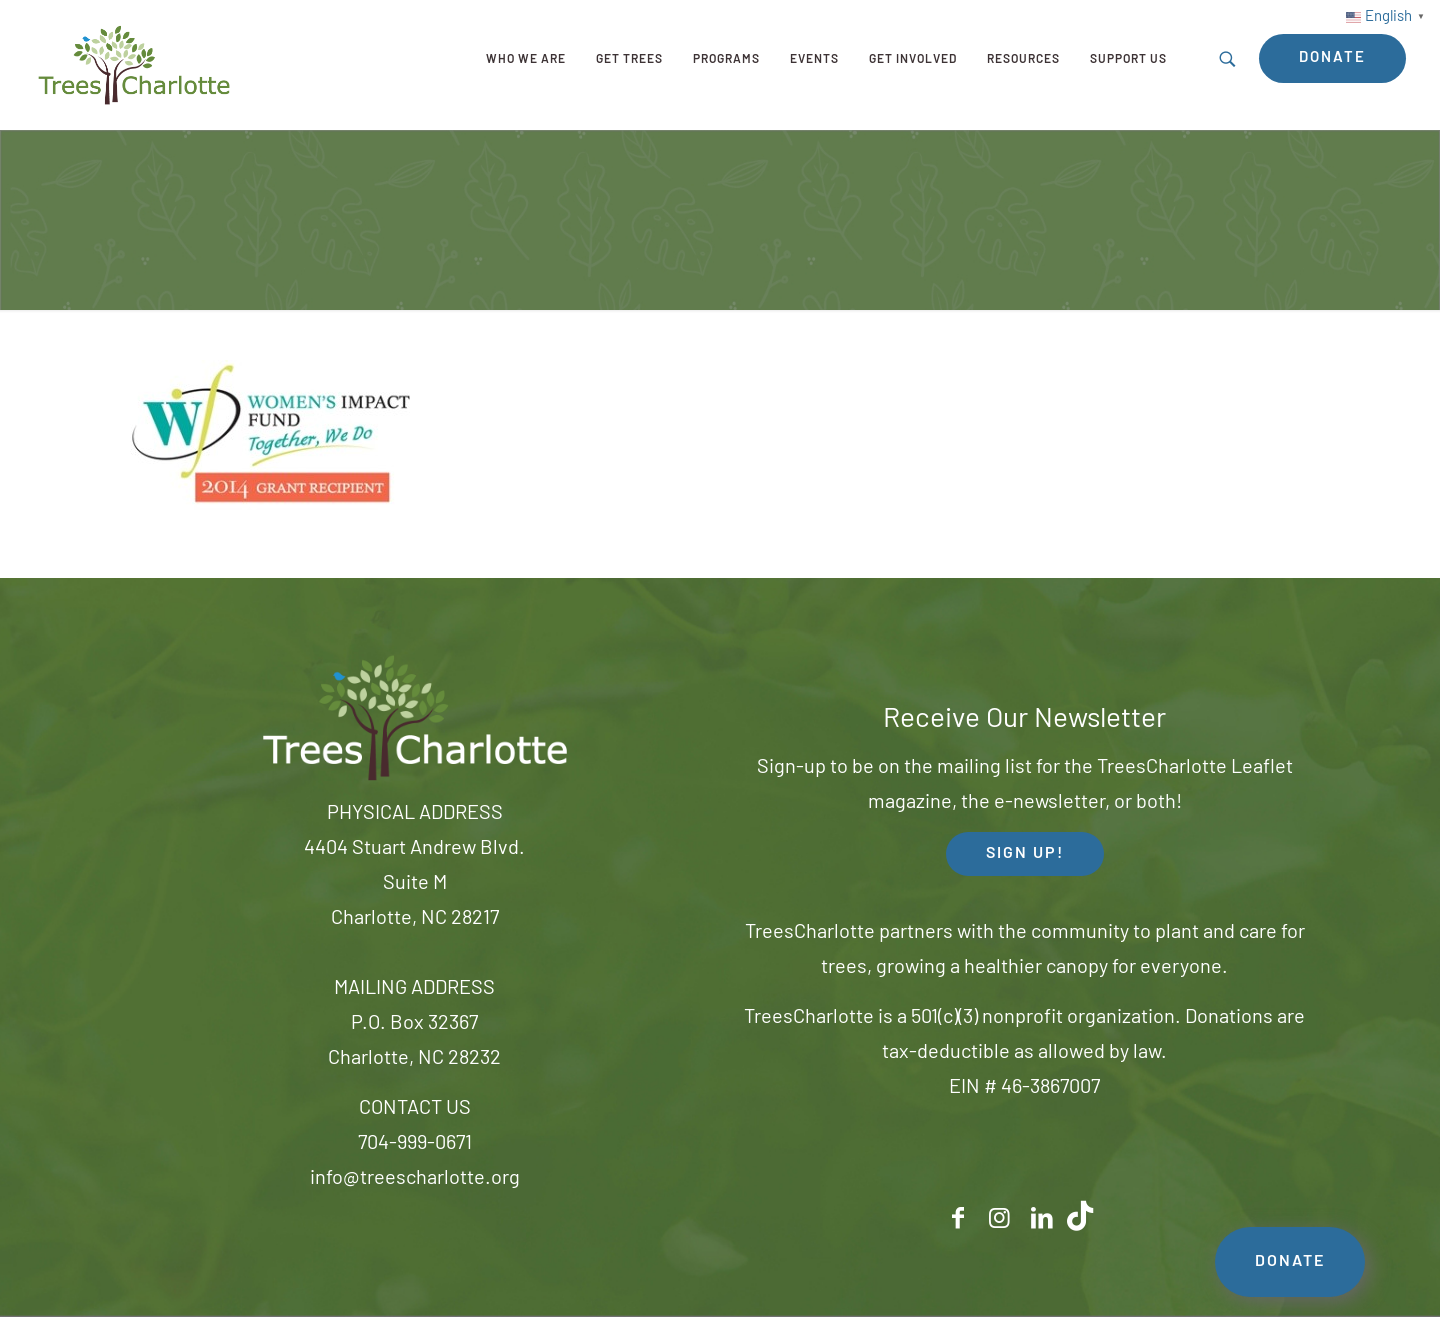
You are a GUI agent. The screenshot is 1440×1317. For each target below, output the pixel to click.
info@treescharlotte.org (415, 1179)
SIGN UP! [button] (1025, 854)
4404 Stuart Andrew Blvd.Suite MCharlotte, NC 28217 (414, 884)
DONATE (1290, 1262)
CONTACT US (415, 1109)
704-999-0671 (415, 1144)
